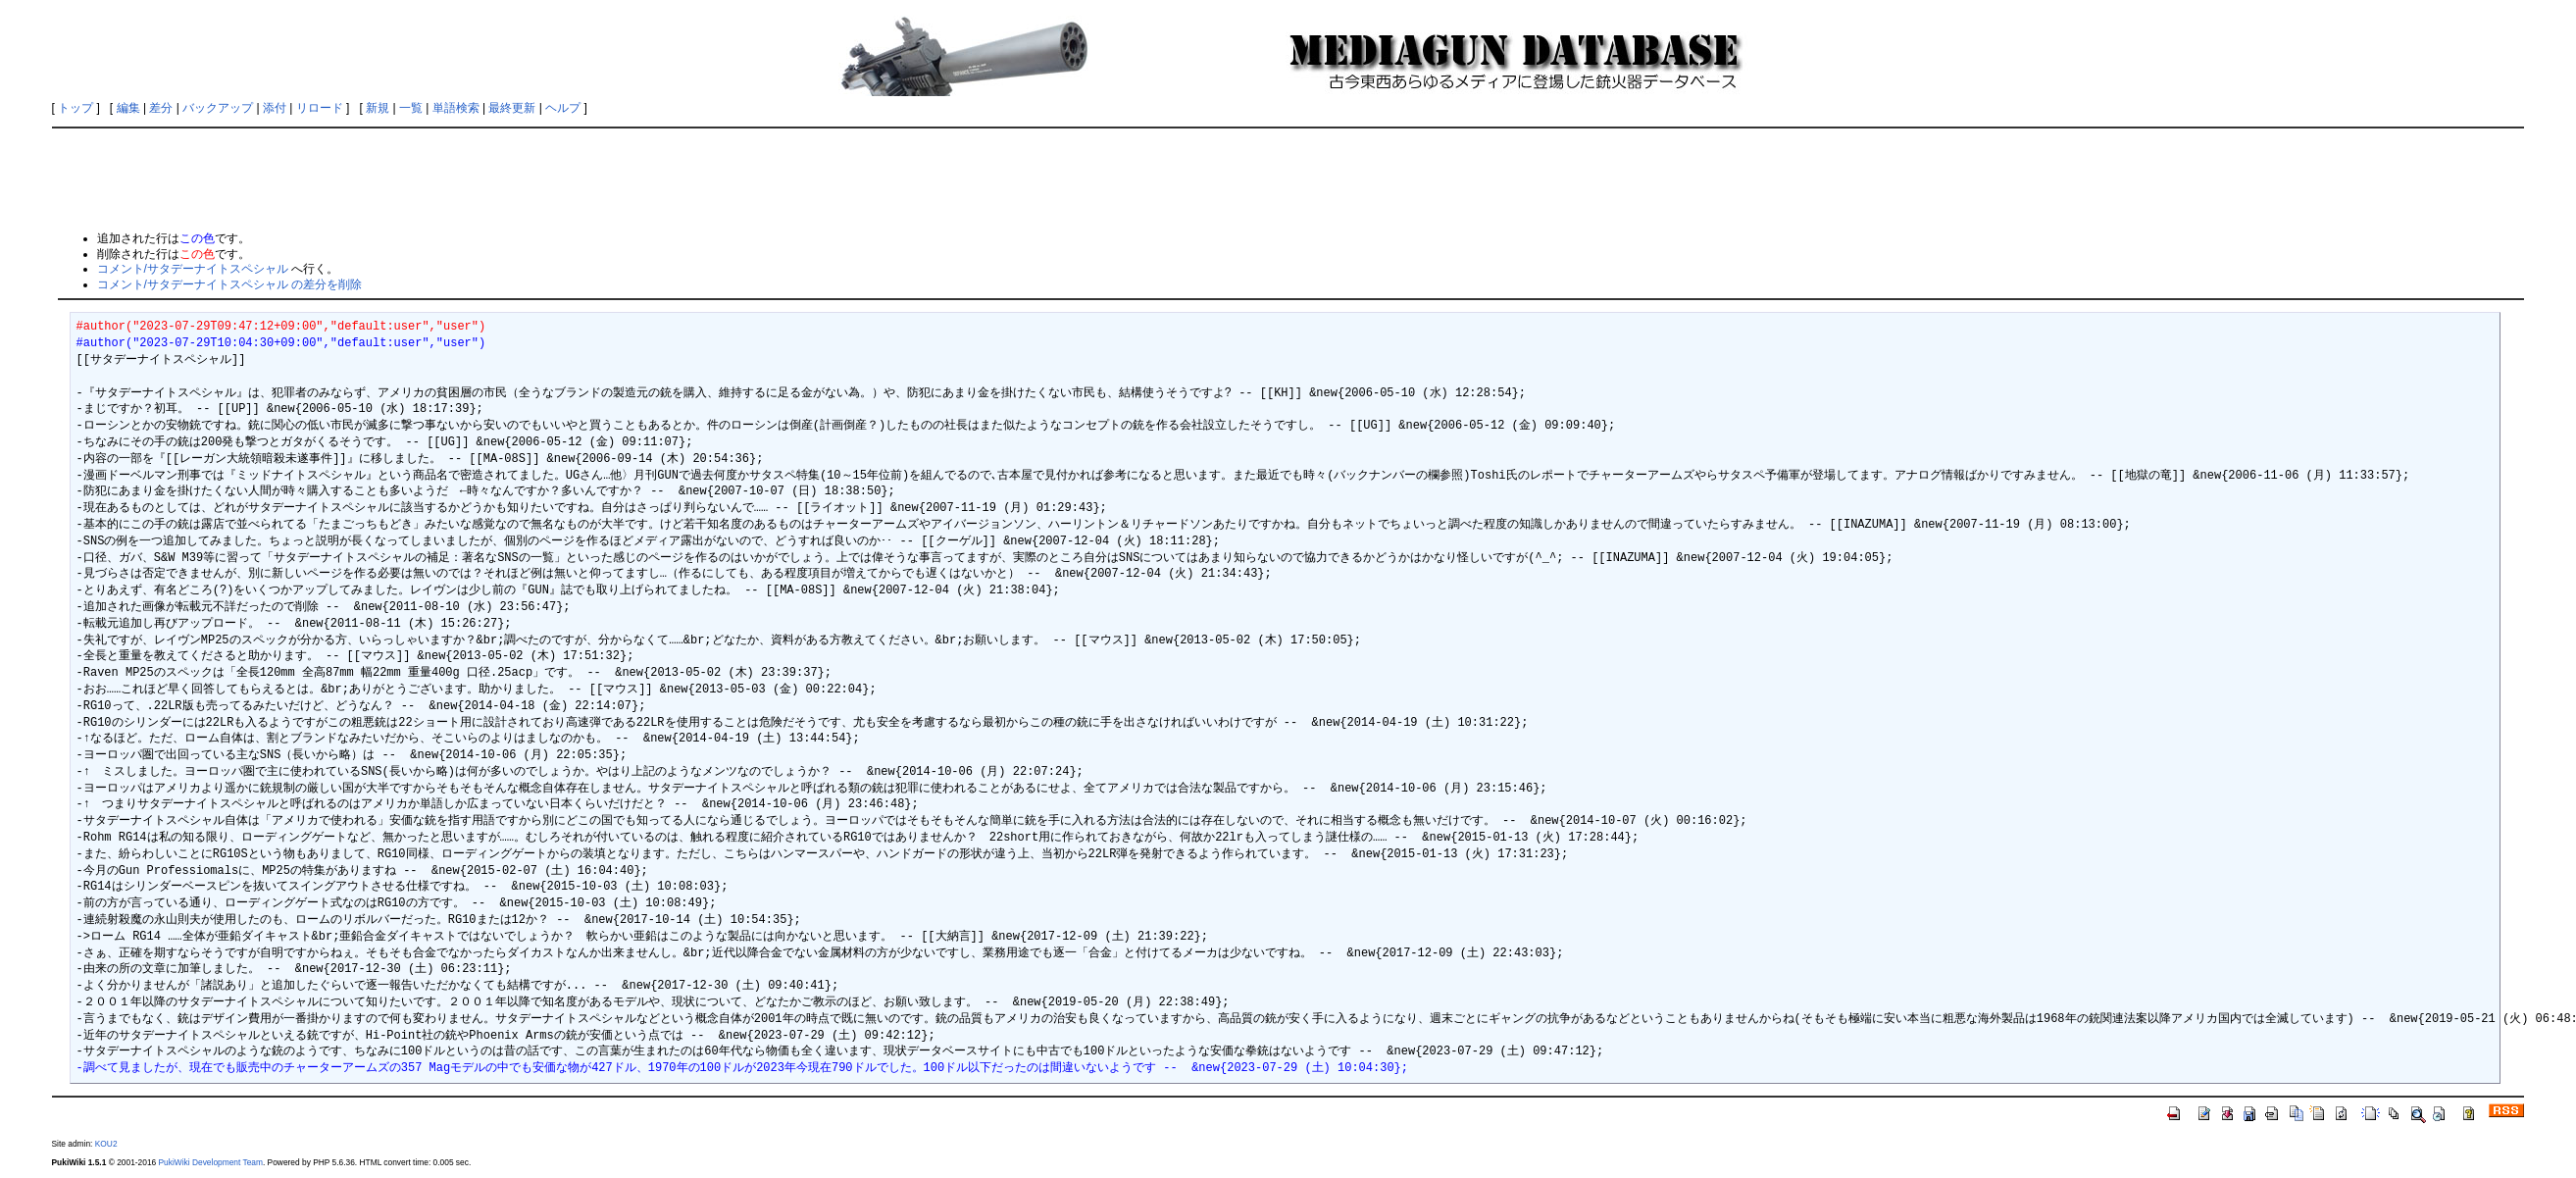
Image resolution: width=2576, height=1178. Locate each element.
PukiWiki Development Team (211, 1162)
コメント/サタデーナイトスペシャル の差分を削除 (230, 284)
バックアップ (217, 108)
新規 (377, 108)
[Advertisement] (1288, 178)
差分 (161, 108)
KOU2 (106, 1144)
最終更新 (511, 108)
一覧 (411, 108)
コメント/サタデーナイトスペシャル (192, 269)
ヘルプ (563, 108)
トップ (75, 108)
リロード (319, 108)
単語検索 (456, 108)
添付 (274, 108)
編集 (128, 108)
